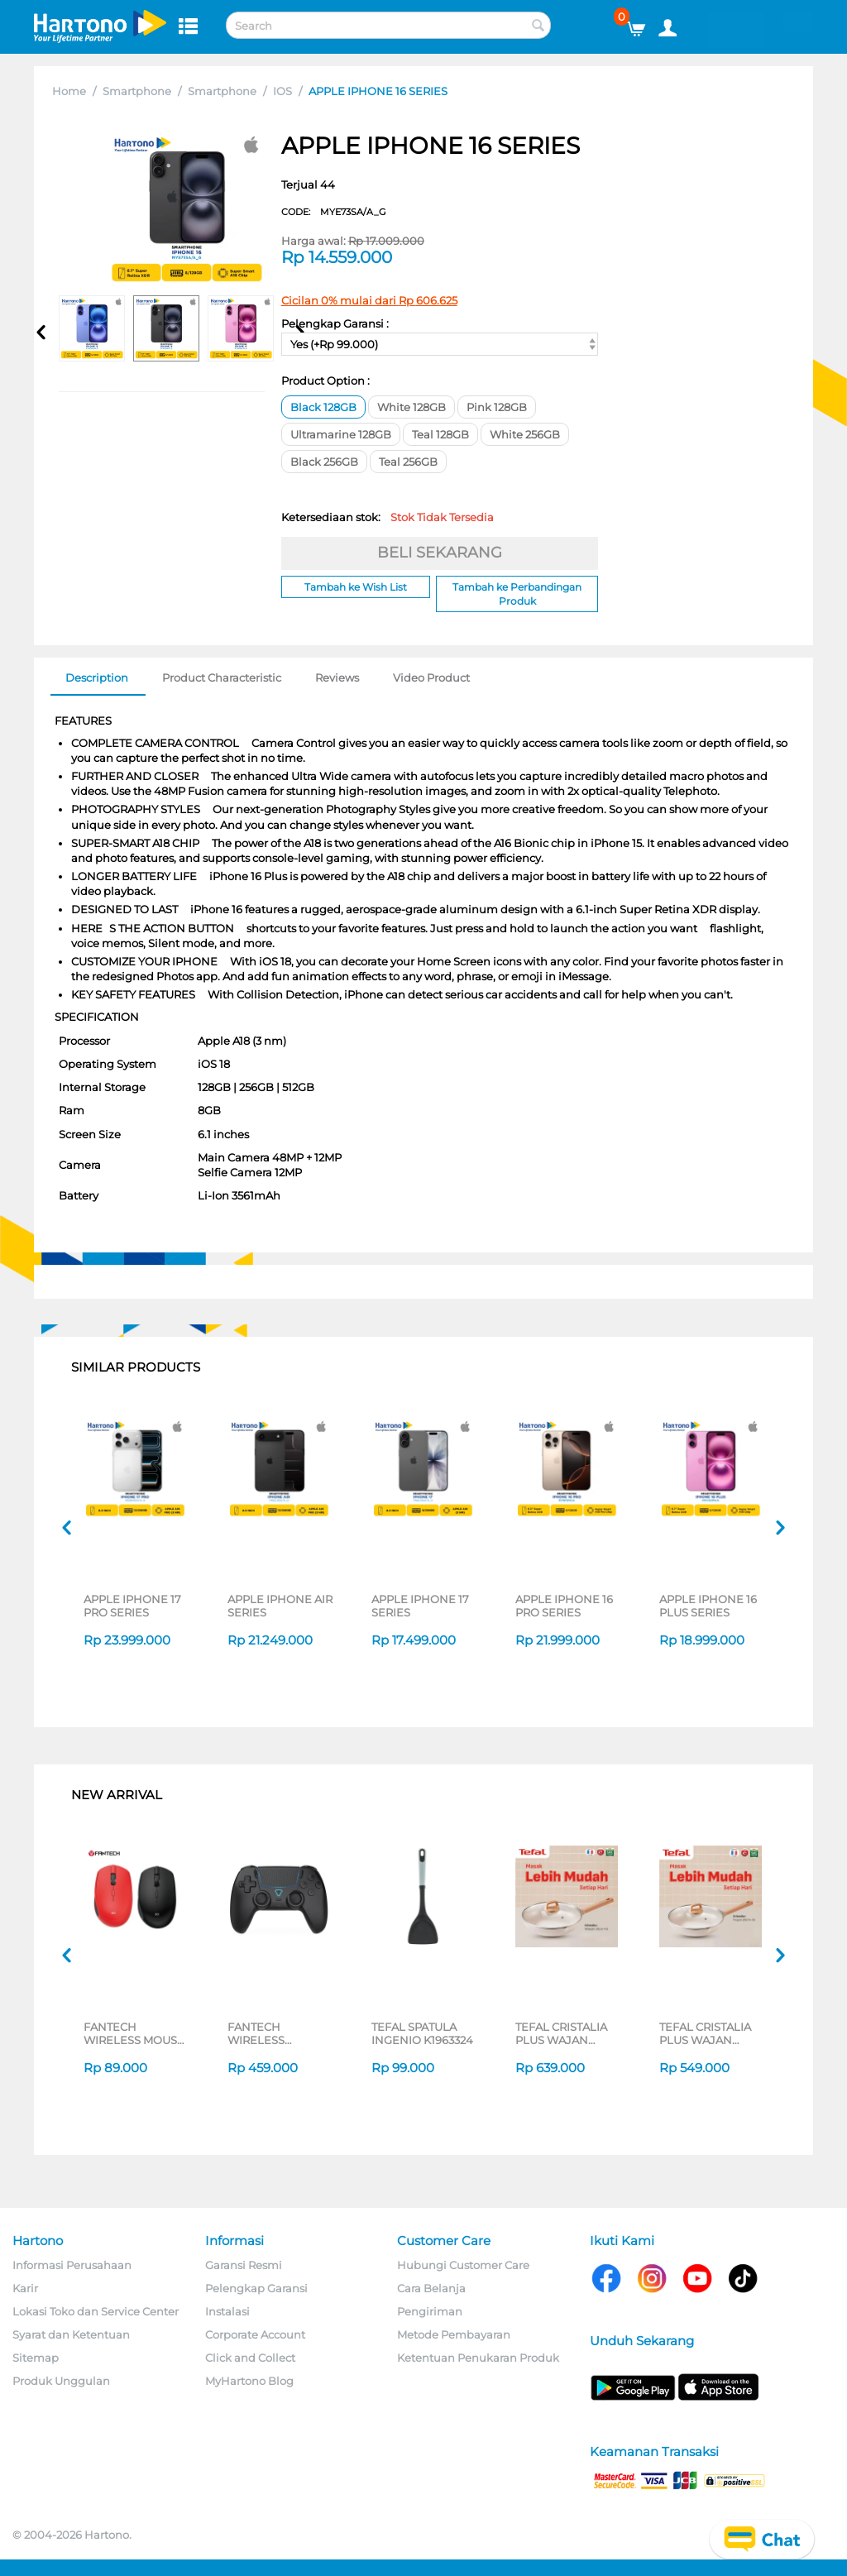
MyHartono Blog (249, 2380)
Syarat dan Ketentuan (71, 2334)
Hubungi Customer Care (463, 2265)
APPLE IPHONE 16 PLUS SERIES (708, 1605)
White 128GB (411, 407)
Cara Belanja (431, 2288)
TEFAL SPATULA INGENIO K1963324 (422, 2033)
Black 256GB (324, 461)
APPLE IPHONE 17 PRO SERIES (132, 1605)
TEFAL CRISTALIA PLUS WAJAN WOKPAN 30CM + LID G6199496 (561, 2033)
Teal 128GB (440, 434)
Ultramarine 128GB (340, 434)
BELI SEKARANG (439, 552)
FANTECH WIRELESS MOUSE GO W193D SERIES (134, 2033)
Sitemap (35, 2357)
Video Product (431, 677)
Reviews (337, 677)
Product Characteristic (221, 677)
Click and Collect (250, 2357)
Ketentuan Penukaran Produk (478, 2357)
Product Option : (325, 380)
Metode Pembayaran (453, 2334)
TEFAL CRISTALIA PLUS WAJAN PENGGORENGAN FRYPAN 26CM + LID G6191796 (712, 2033)
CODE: (333, 212)
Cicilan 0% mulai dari (369, 300)
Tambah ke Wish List (355, 587)
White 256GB (525, 434)
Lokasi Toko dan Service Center (95, 2311)
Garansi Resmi (243, 2265)
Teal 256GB (408, 461)
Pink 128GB (497, 407)
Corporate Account (255, 2334)
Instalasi (227, 2311)
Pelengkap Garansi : (335, 323)
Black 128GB (323, 407)
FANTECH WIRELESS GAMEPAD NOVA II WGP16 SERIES (277, 2033)
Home (69, 91)
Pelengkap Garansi (256, 2288)
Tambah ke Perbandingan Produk (516, 594)
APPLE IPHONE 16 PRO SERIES (564, 1605)
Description (96, 677)
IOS (282, 91)
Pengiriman (429, 2311)
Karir (25, 2288)
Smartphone (137, 91)
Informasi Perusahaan (72, 2265)
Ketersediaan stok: (387, 517)
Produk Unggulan (61, 2380)
